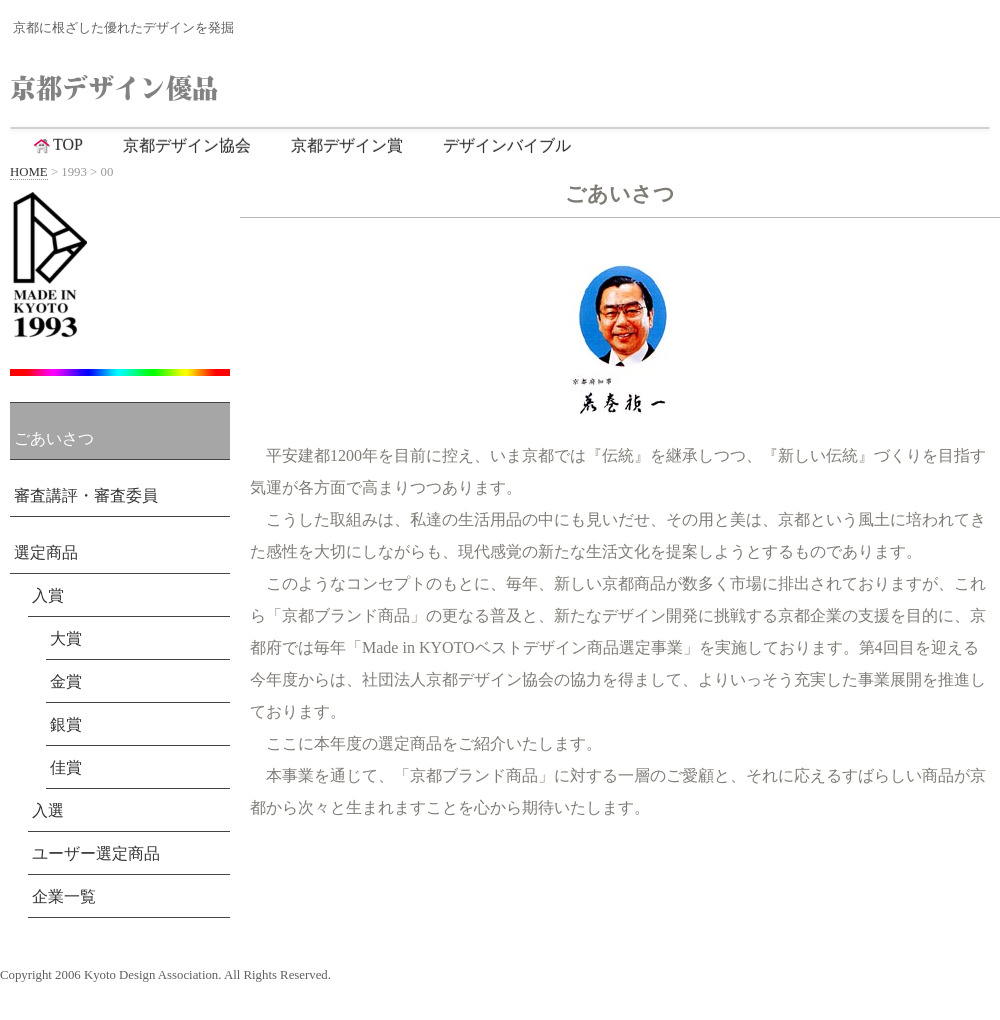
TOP (57, 145)
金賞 (66, 681)
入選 (48, 810)
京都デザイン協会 (187, 145)
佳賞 (66, 767)
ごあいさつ (54, 438)
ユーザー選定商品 (96, 853)
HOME (29, 172)
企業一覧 (64, 896)
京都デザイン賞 (347, 145)
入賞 (48, 595)
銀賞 (66, 724)
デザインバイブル (507, 145)
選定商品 (46, 552)
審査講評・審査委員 (86, 495)
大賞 (66, 638)
